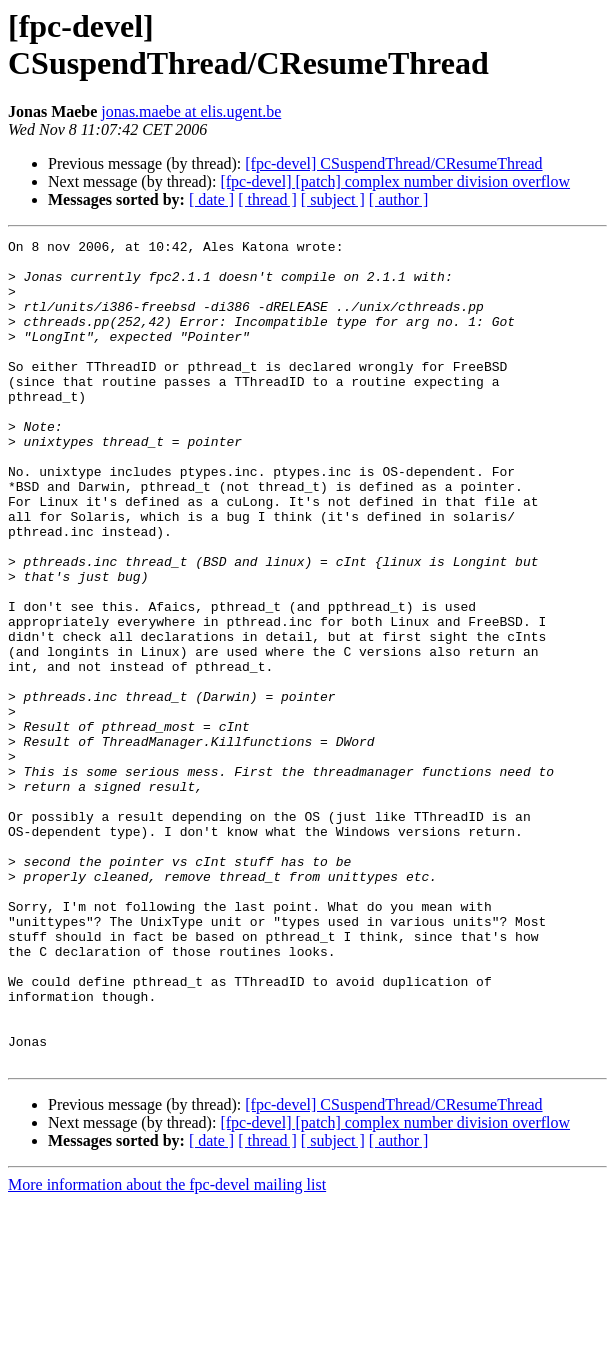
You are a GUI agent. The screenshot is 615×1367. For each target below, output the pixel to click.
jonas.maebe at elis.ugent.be (191, 111)
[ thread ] (267, 199)
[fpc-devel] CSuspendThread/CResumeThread (393, 163)
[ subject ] (333, 199)
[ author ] (399, 199)
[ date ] (211, 199)
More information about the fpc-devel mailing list (167, 1349)
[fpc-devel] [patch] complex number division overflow (395, 181)
